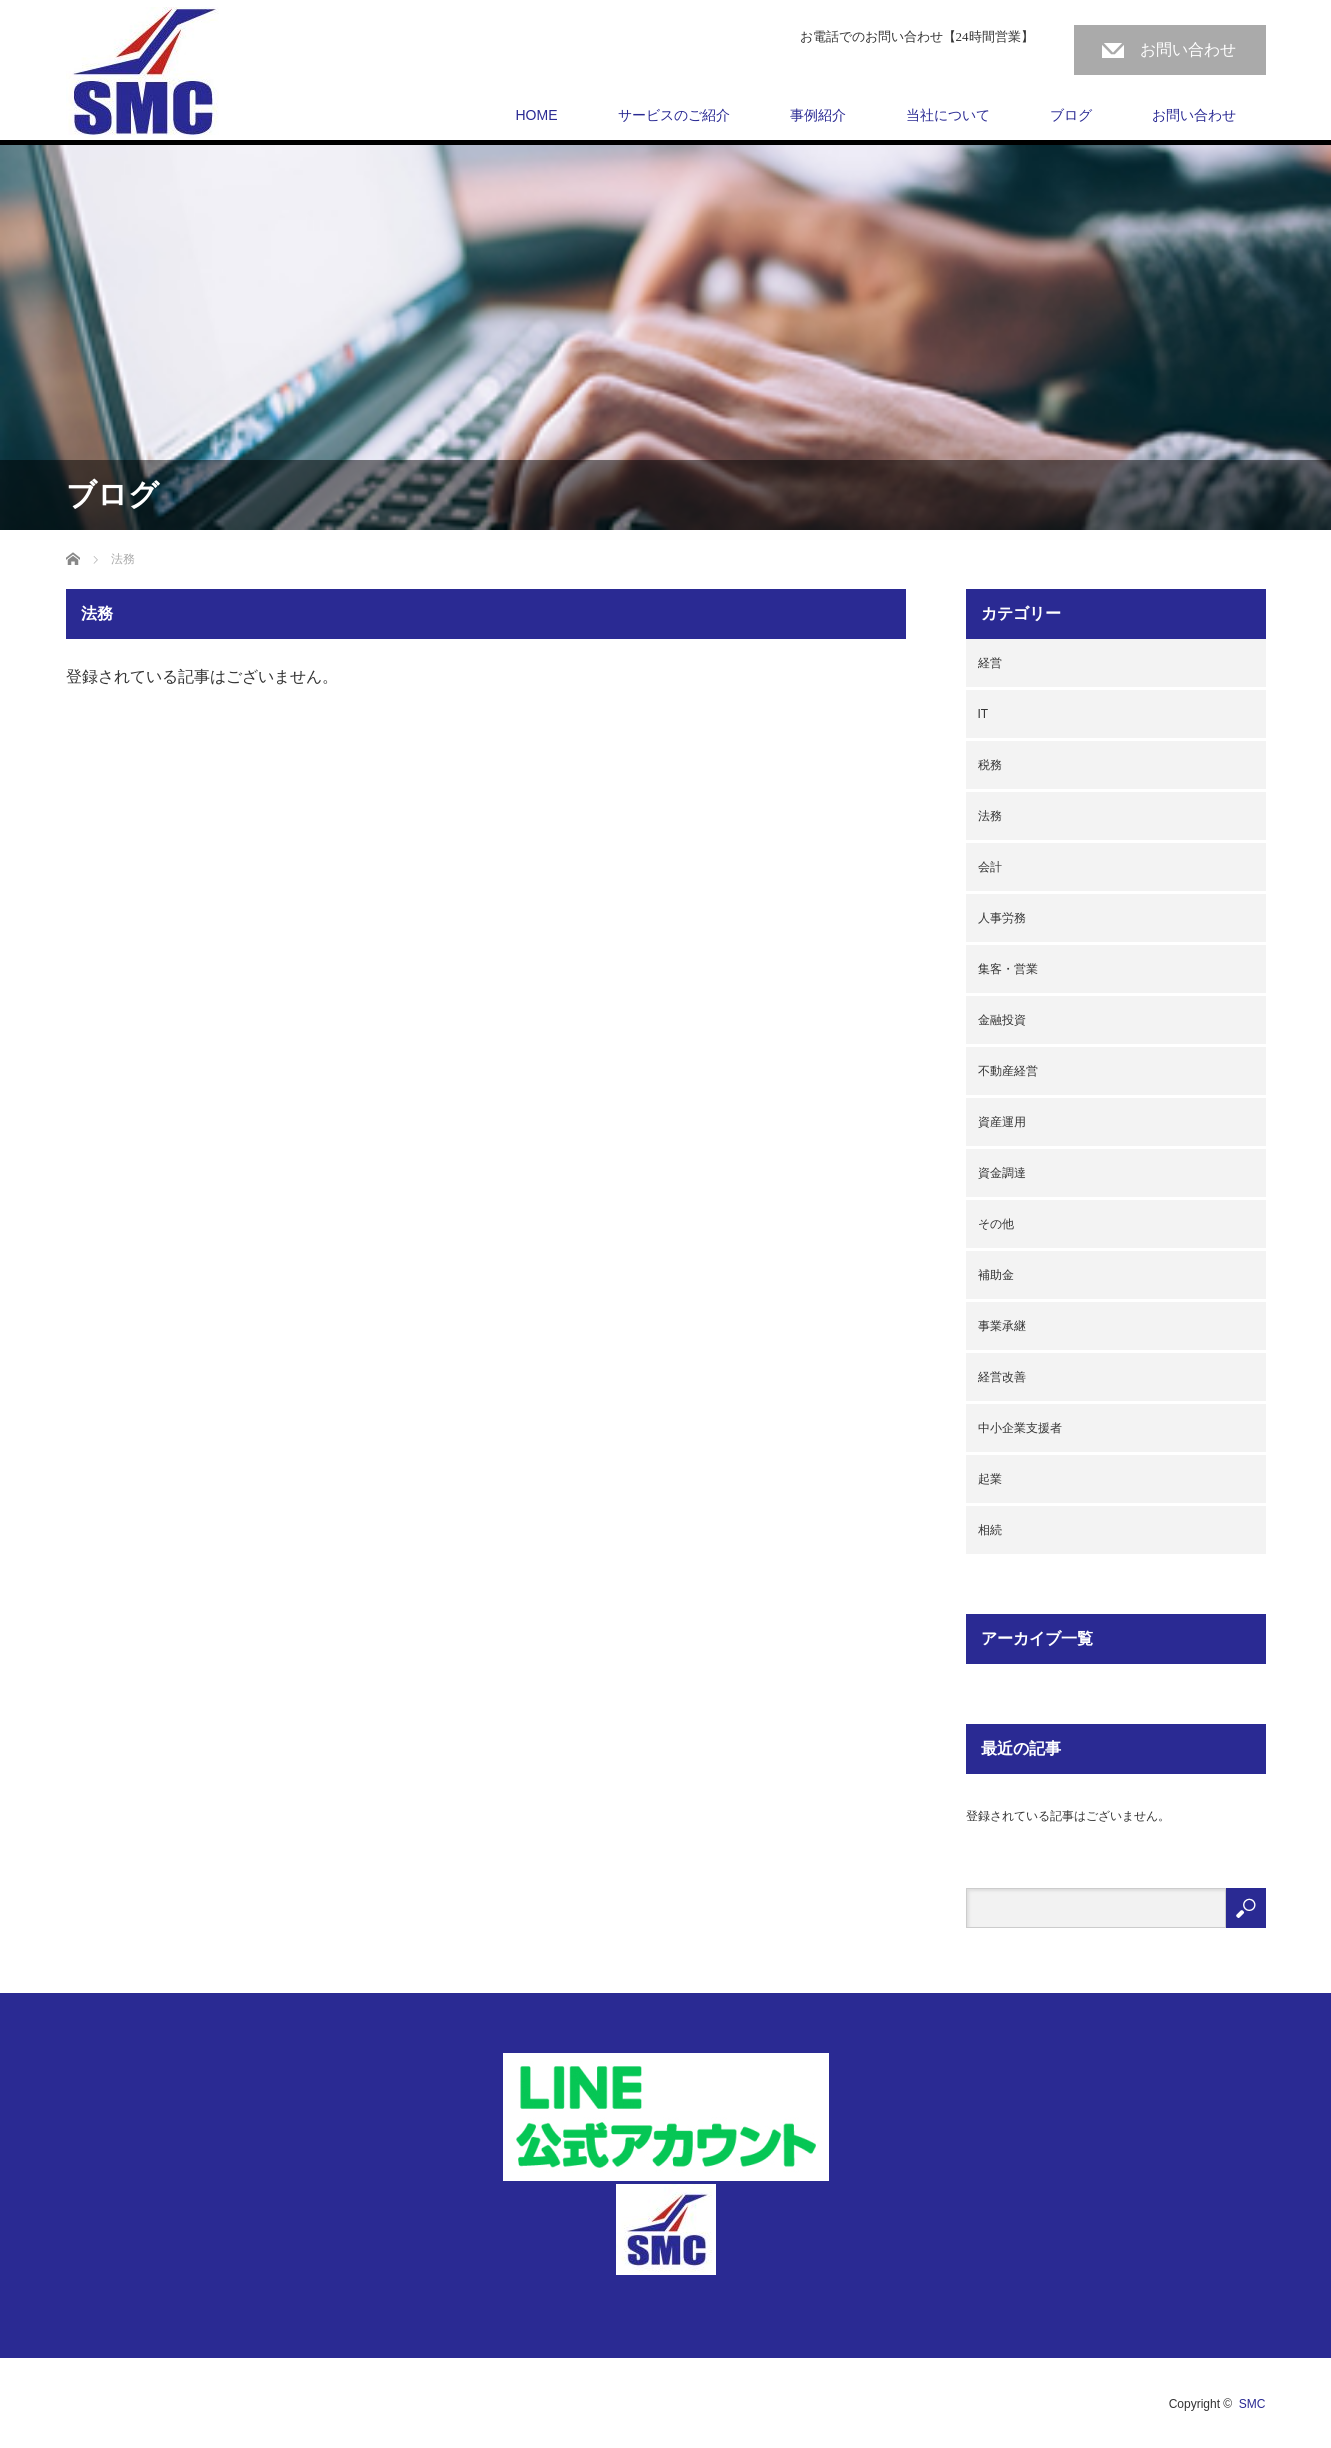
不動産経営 (1008, 1071)
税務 (990, 765)
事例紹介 (818, 115)
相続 (990, 1530)
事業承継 (1002, 1326)
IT (983, 714)
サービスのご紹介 (674, 115)
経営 (990, 663)
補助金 (996, 1275)
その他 (996, 1224)
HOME (537, 115)
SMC (1252, 2404)
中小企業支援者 (1020, 1428)
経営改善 (1002, 1377)
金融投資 (1002, 1020)
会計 (990, 867)
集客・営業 (1008, 969)
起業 (990, 1479)
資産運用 (1002, 1122)
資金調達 (1002, 1173)
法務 (990, 816)
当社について (948, 115)
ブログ (1071, 115)
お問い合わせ (1188, 49)
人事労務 (1002, 918)
